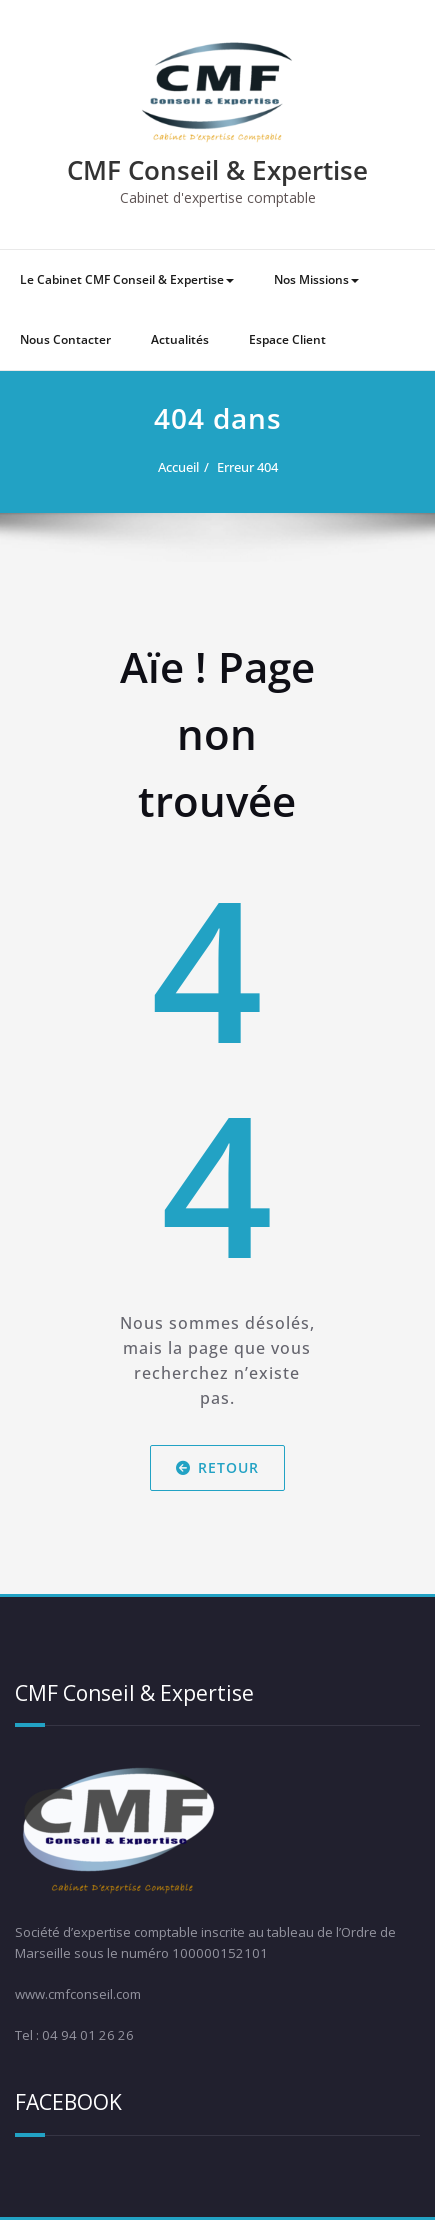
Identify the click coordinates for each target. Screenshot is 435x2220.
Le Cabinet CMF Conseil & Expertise (127, 279)
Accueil (178, 467)
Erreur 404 (247, 467)
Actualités (180, 339)
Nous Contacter (65, 339)
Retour (217, 1467)
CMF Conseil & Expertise (217, 170)
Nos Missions (316, 279)
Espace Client (287, 339)
